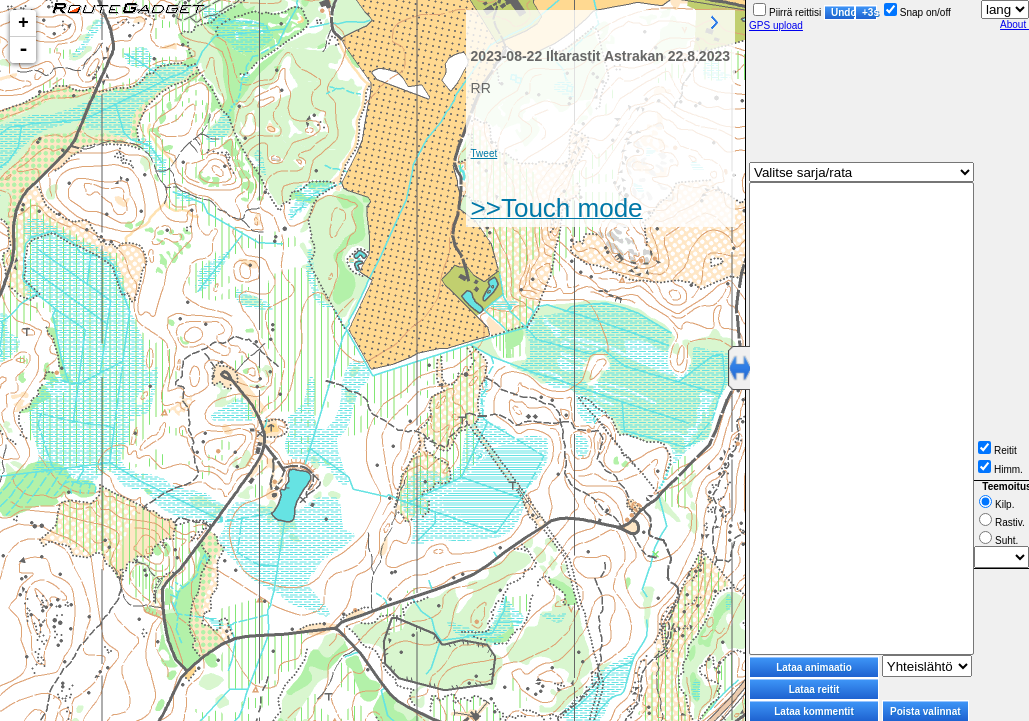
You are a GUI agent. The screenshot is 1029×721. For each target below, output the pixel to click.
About (1014, 24)
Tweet (484, 153)
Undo (843, 12)
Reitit (997, 450)
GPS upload (776, 25)
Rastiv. (1002, 522)
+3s (869, 12)
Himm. (1000, 469)
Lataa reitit (814, 689)
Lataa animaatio (814, 667)
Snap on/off (917, 12)
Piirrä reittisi (787, 12)
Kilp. (996, 504)
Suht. (998, 540)
